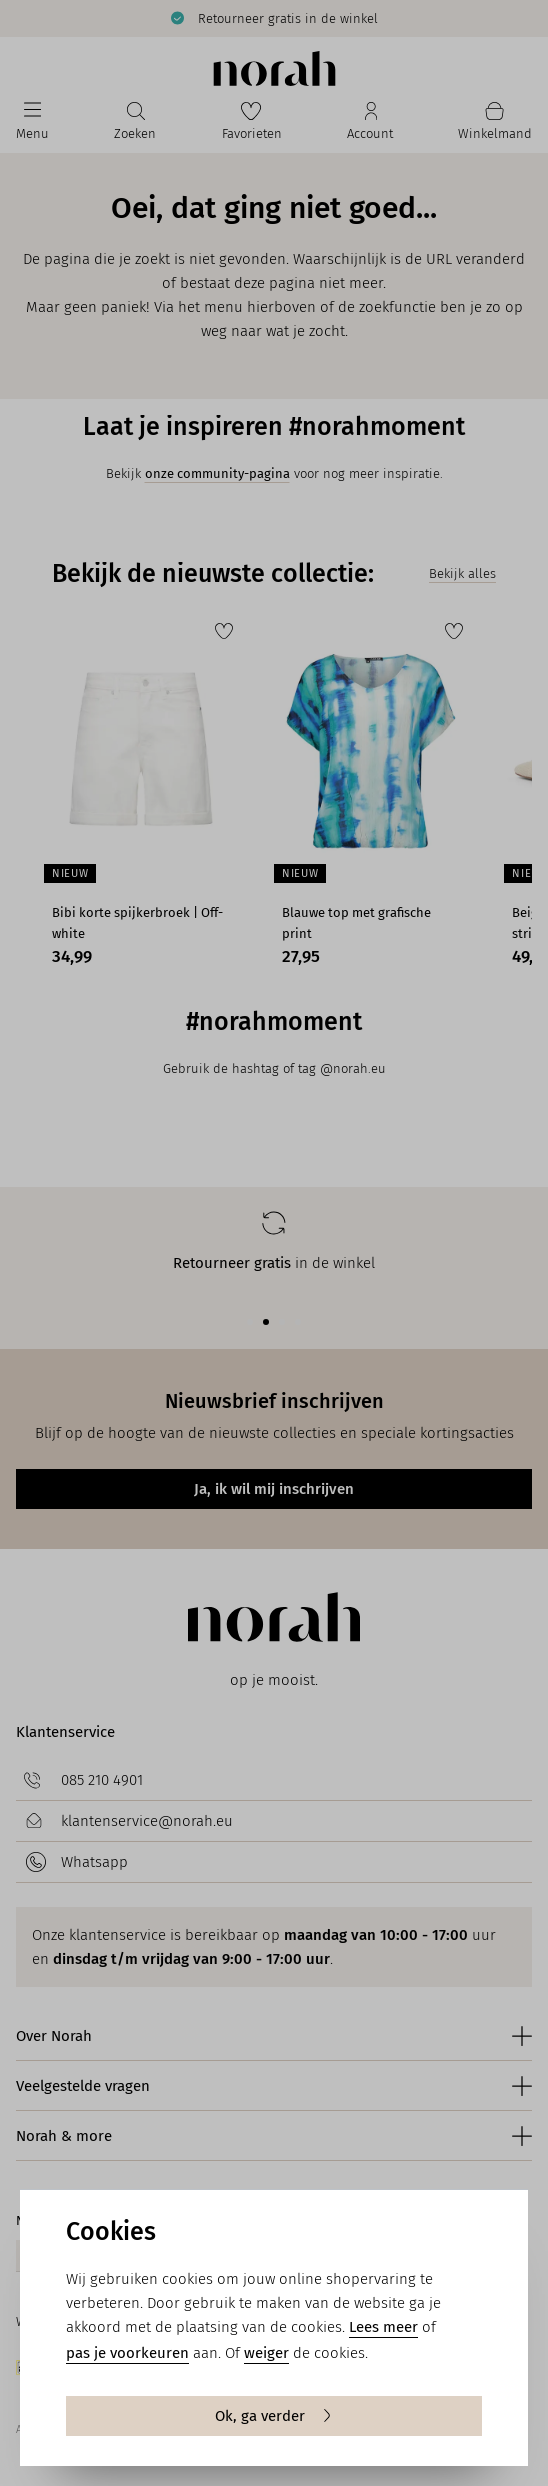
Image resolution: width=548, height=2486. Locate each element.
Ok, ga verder (274, 2416)
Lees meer (383, 2327)
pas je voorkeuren (127, 2353)
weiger (266, 2353)
